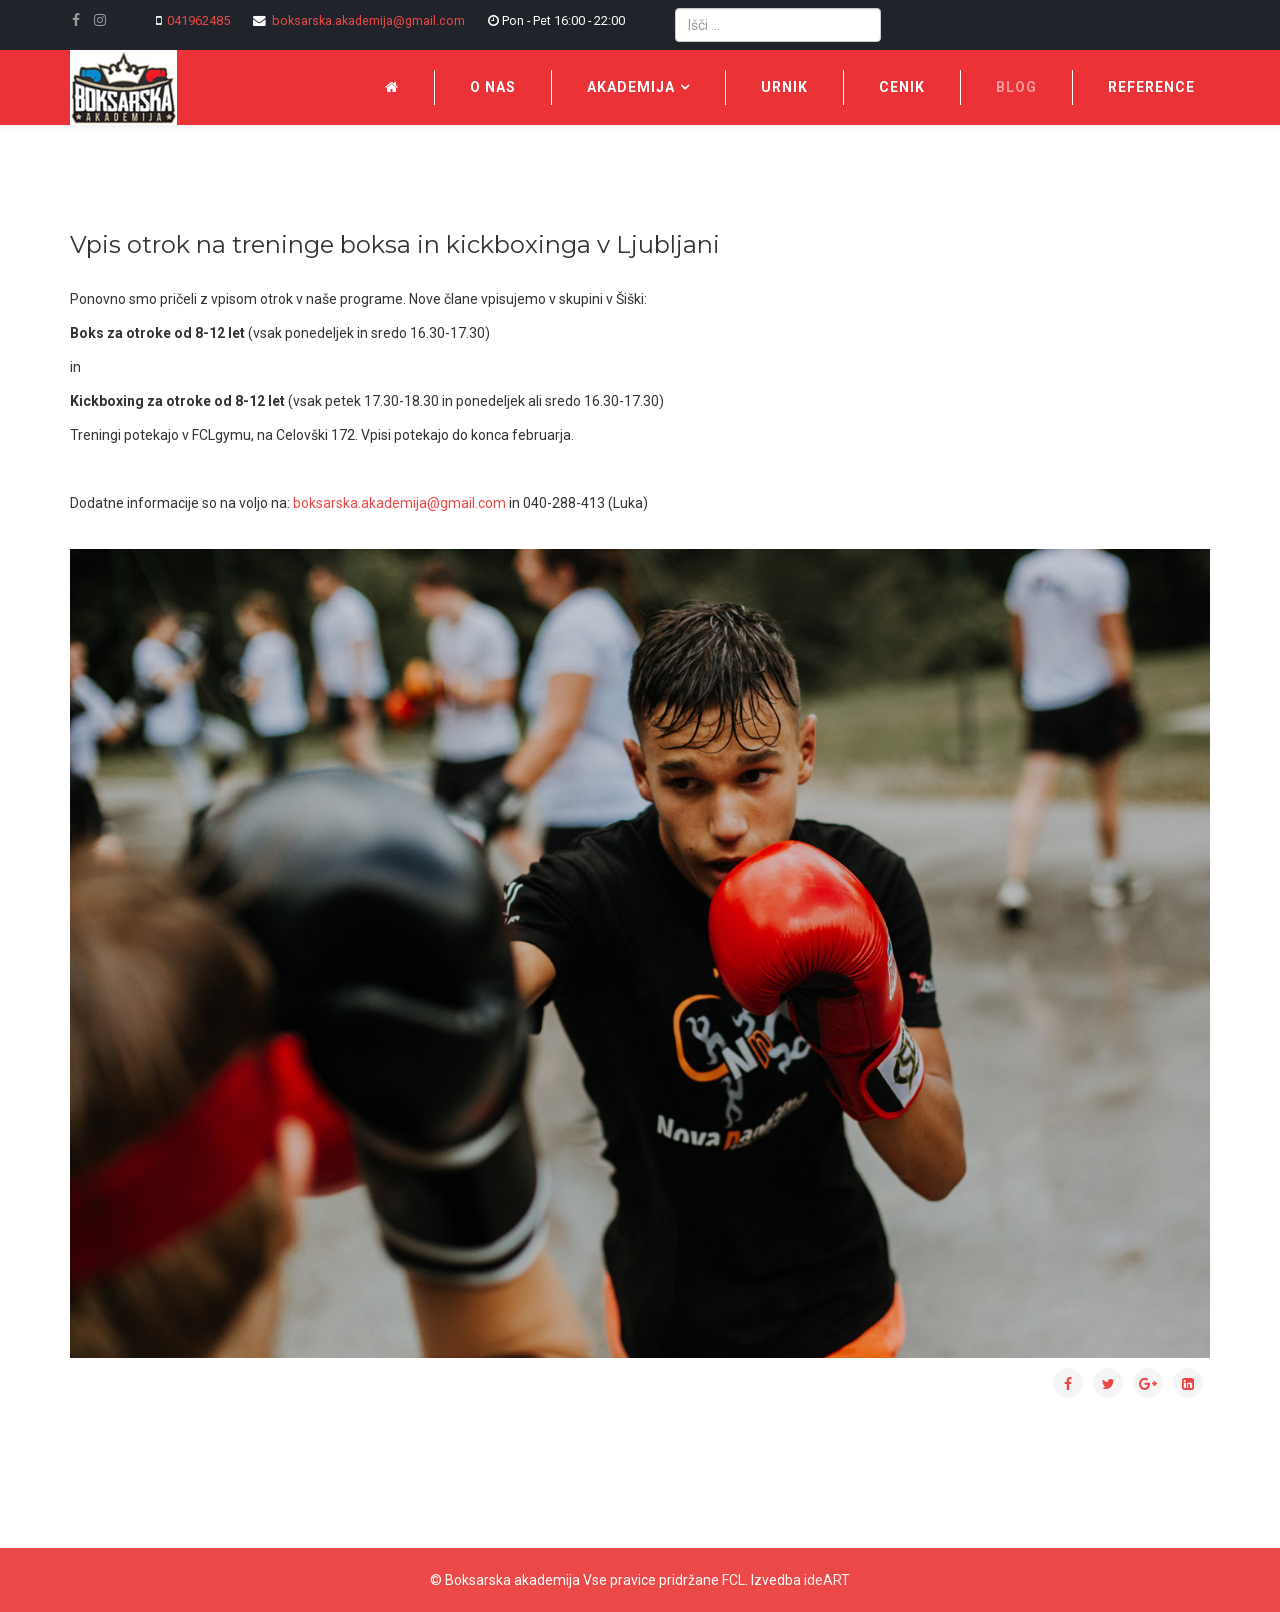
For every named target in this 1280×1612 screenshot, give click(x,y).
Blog (1016, 87)
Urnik (784, 87)
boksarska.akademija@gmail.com (368, 20)
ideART (827, 1580)
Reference (1151, 87)
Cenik (902, 87)
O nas (493, 87)
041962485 (198, 20)
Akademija (631, 87)
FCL (733, 1580)
